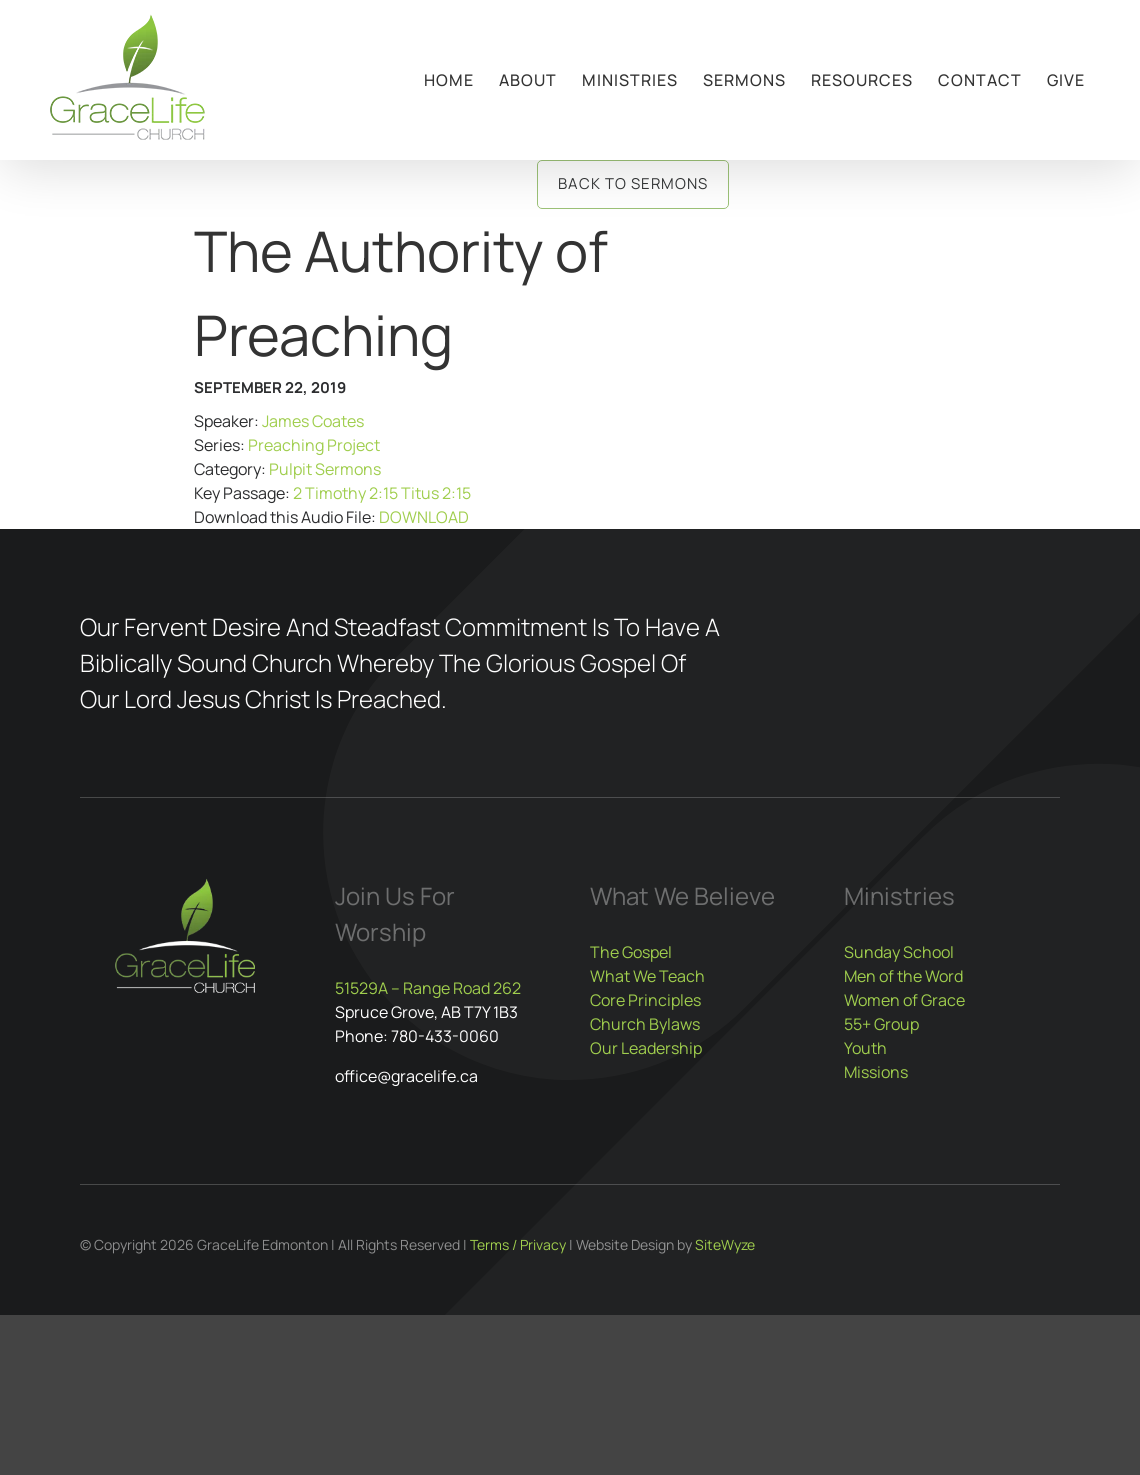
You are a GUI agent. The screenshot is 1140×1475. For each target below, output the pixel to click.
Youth (865, 1048)
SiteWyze (725, 1244)
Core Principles (645, 1000)
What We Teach (647, 976)
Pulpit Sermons (325, 469)
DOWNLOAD (424, 517)
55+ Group (881, 1024)
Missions (876, 1072)
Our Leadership (646, 1048)
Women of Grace (904, 1000)
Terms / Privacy (518, 1244)
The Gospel (631, 952)
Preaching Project (314, 445)
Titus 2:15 (436, 493)
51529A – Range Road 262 (428, 988)
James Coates (313, 421)
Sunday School (899, 952)
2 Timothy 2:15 (345, 493)
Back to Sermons (633, 183)
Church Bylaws (645, 1024)
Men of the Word (903, 976)
